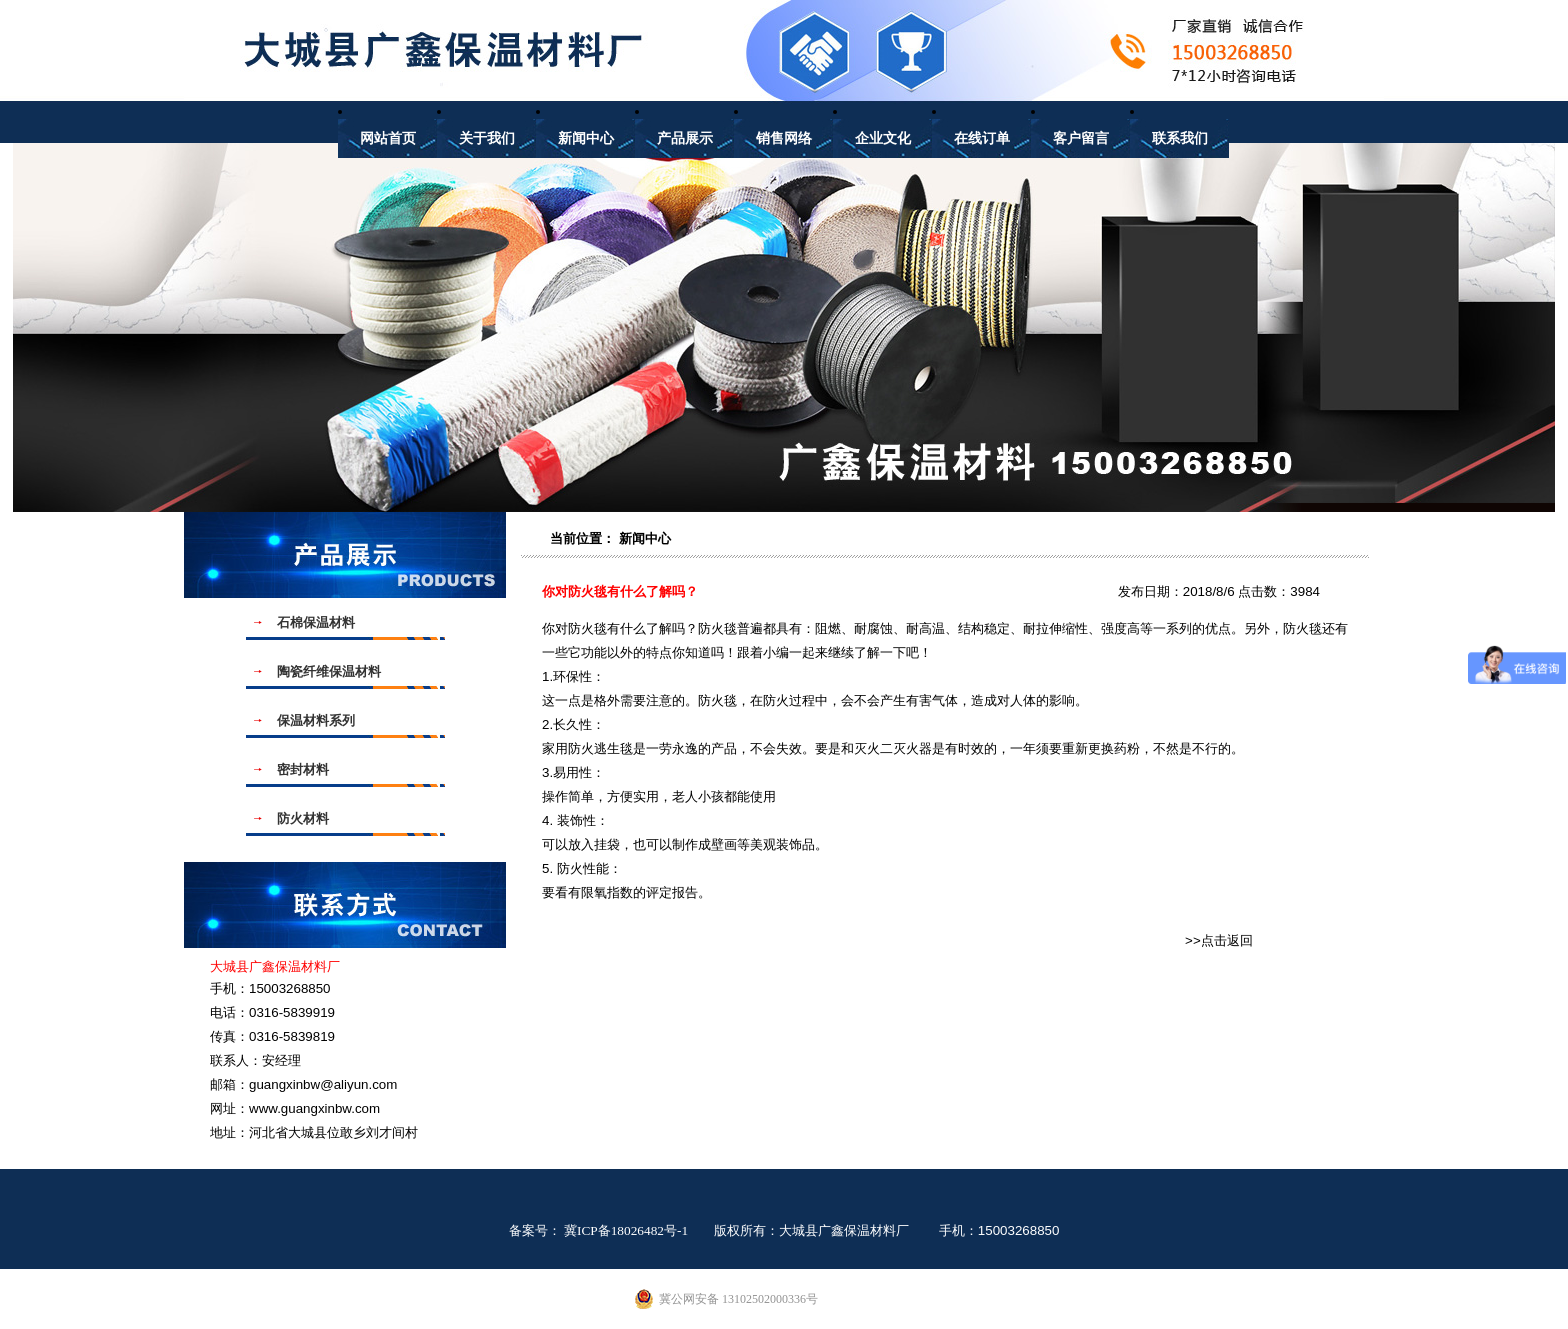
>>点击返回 (1219, 940)
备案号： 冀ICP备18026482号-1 (599, 1230)
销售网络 (784, 138)
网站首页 (388, 138)
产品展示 (685, 138)
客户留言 (1081, 138)
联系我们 (1180, 138)
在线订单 (982, 138)
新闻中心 (586, 138)
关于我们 (487, 138)
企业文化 (883, 138)
